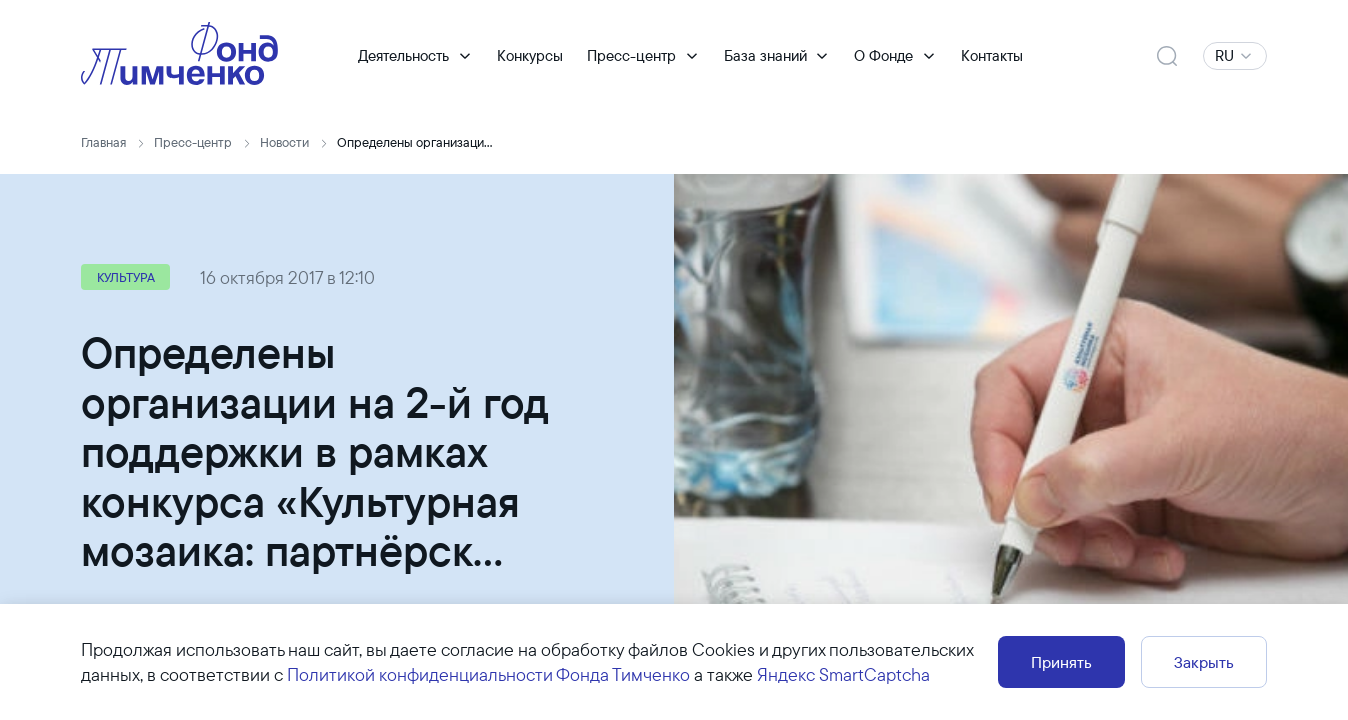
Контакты (992, 56)
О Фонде (883, 56)
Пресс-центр (631, 56)
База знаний (765, 56)
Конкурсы (530, 56)
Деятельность (403, 56)
